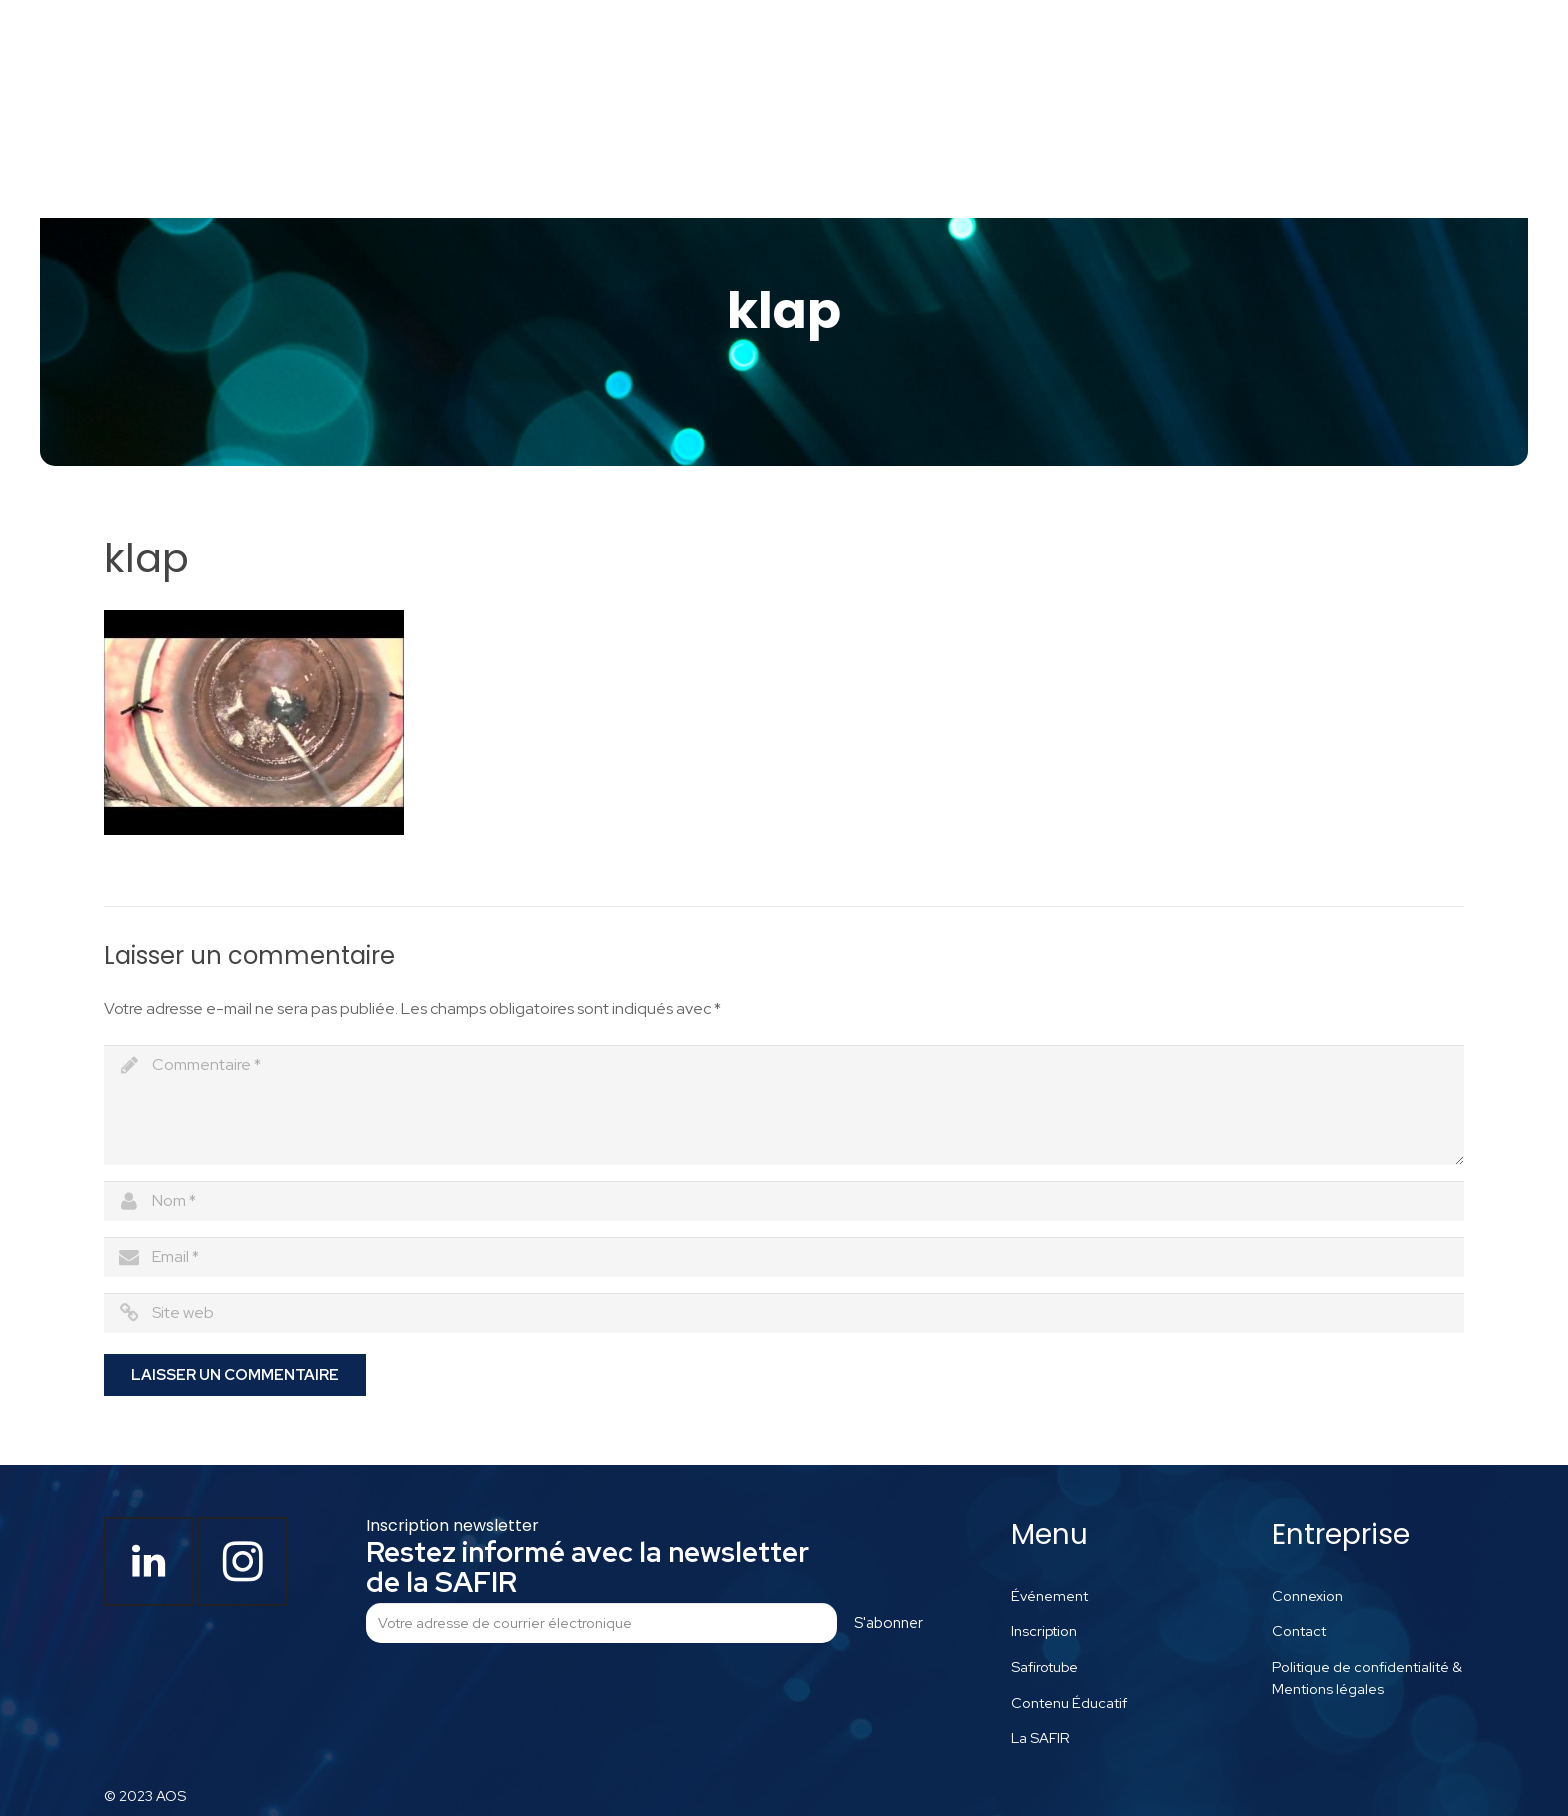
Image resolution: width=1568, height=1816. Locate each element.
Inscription (1044, 1630)
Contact (1299, 1630)
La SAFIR (1040, 1737)
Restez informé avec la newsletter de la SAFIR (587, 1567)
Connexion (1307, 1595)
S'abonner (888, 1623)
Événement (1049, 1595)
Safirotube (1044, 1666)
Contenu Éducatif (1069, 1702)
